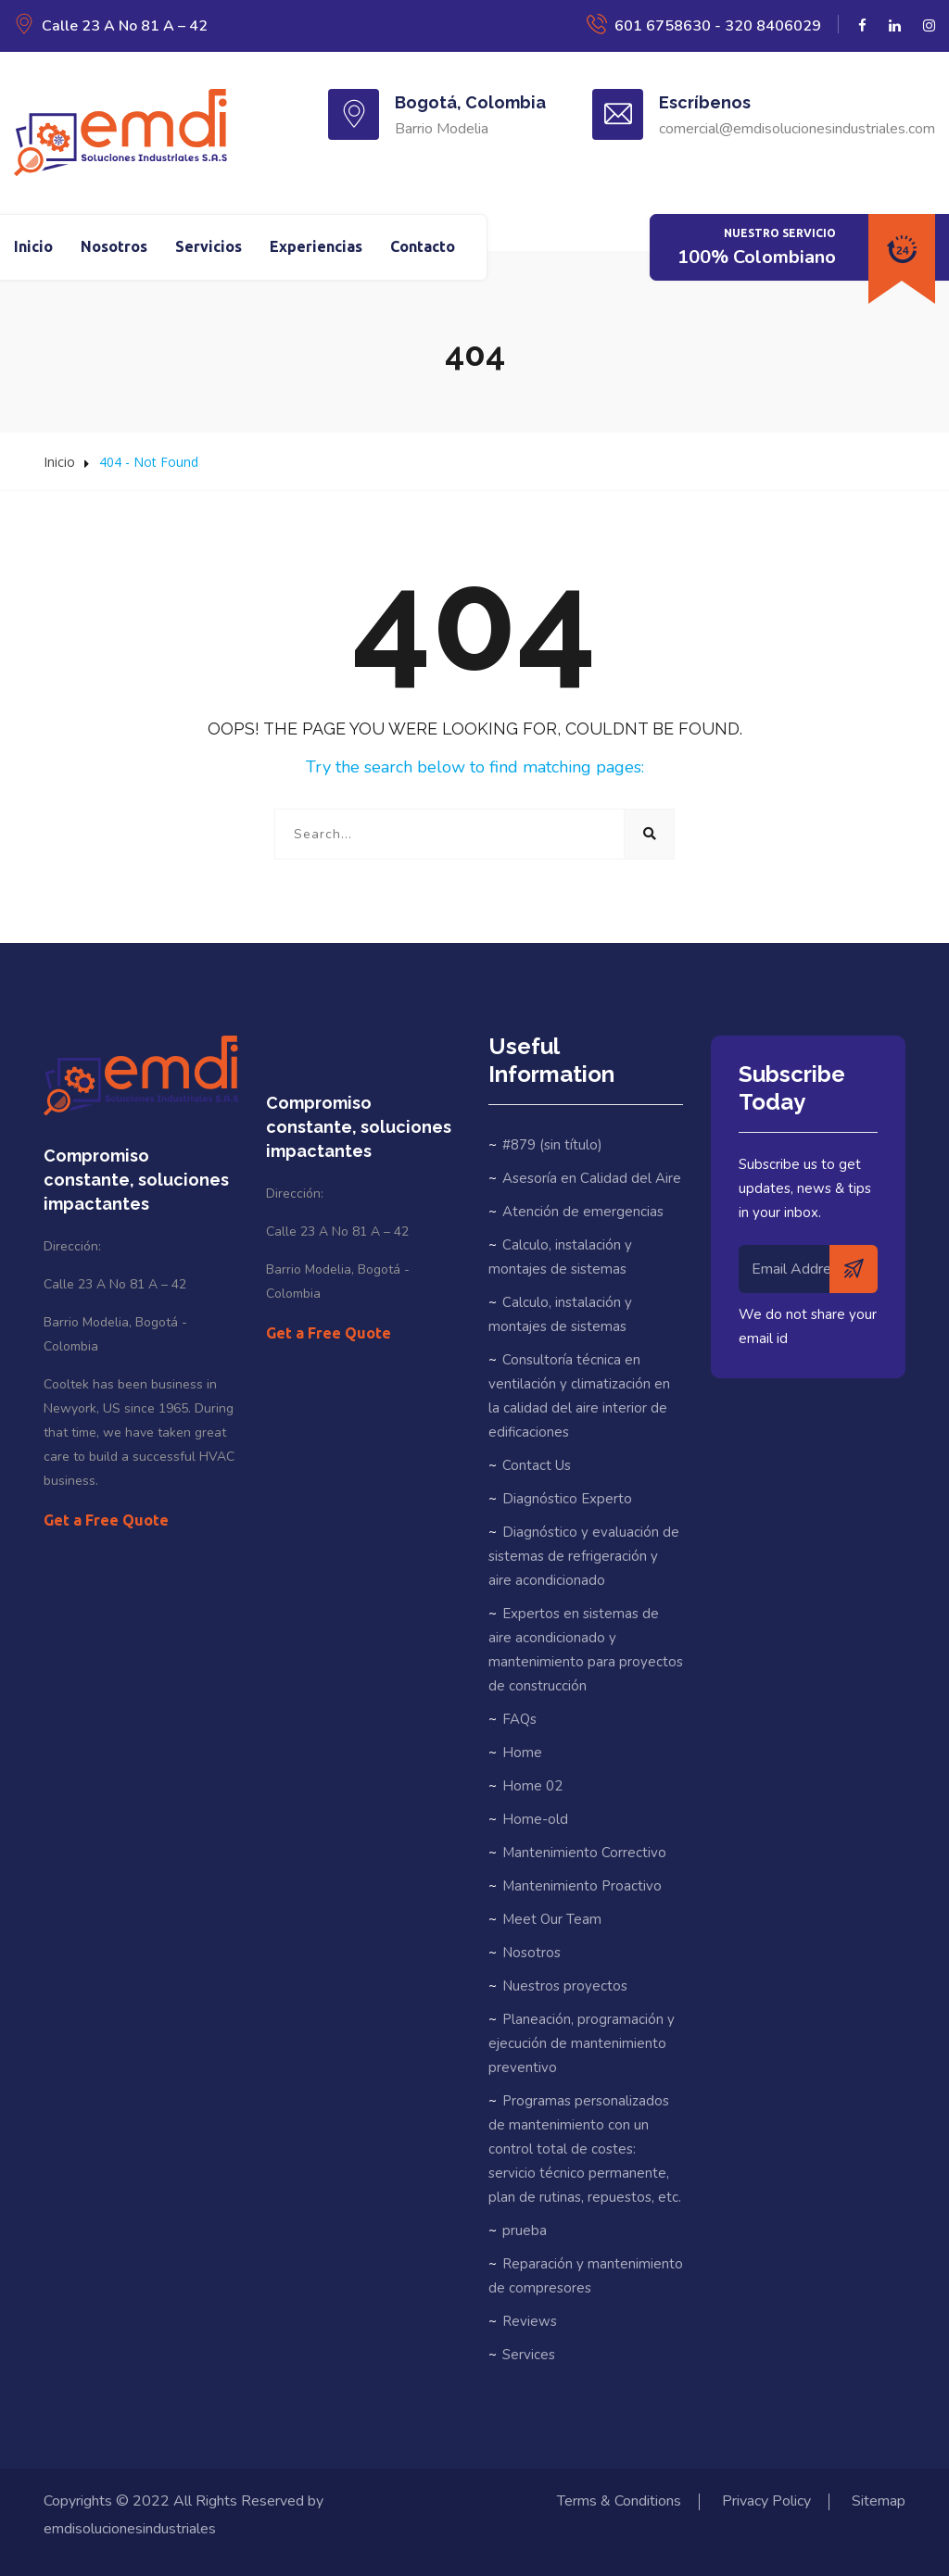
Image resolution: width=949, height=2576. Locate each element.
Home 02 (532, 1786)
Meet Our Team (551, 1919)
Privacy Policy (766, 2501)
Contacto (422, 246)
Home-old (535, 1819)
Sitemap (878, 2501)
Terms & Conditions (619, 2501)
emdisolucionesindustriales (130, 2529)
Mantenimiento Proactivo (582, 1886)
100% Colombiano (756, 257)
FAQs (519, 1719)
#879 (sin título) (552, 1145)
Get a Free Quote (106, 1520)
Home (522, 1752)
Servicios (208, 246)
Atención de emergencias (583, 1211)
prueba (524, 2230)
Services (528, 2354)
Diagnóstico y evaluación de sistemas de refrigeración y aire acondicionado (583, 1556)
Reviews (529, 2321)
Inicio (33, 246)
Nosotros (114, 246)
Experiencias (316, 246)
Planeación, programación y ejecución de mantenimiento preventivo (581, 2043)
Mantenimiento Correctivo (584, 1852)
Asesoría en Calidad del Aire (591, 1178)
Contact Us (536, 1465)
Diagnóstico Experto (567, 1498)
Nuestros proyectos (564, 1986)
